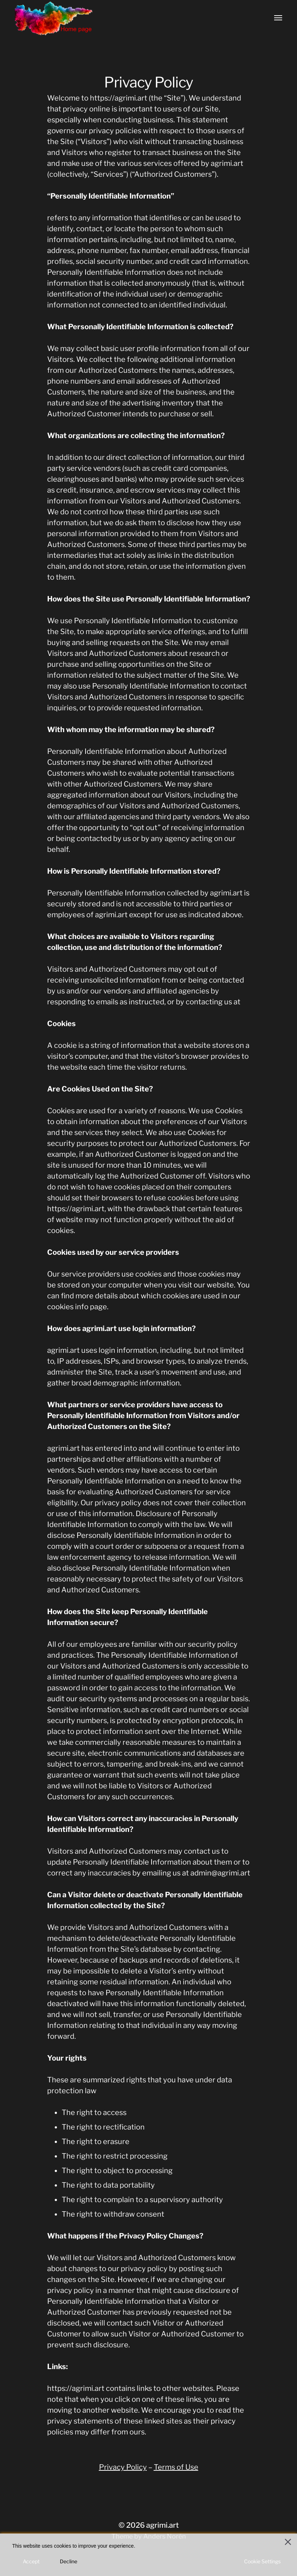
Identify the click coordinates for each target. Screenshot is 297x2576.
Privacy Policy (123, 2467)
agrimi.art (162, 2525)
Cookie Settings (262, 2561)
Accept (31, 2561)
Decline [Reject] (68, 2561)
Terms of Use (176, 2467)
